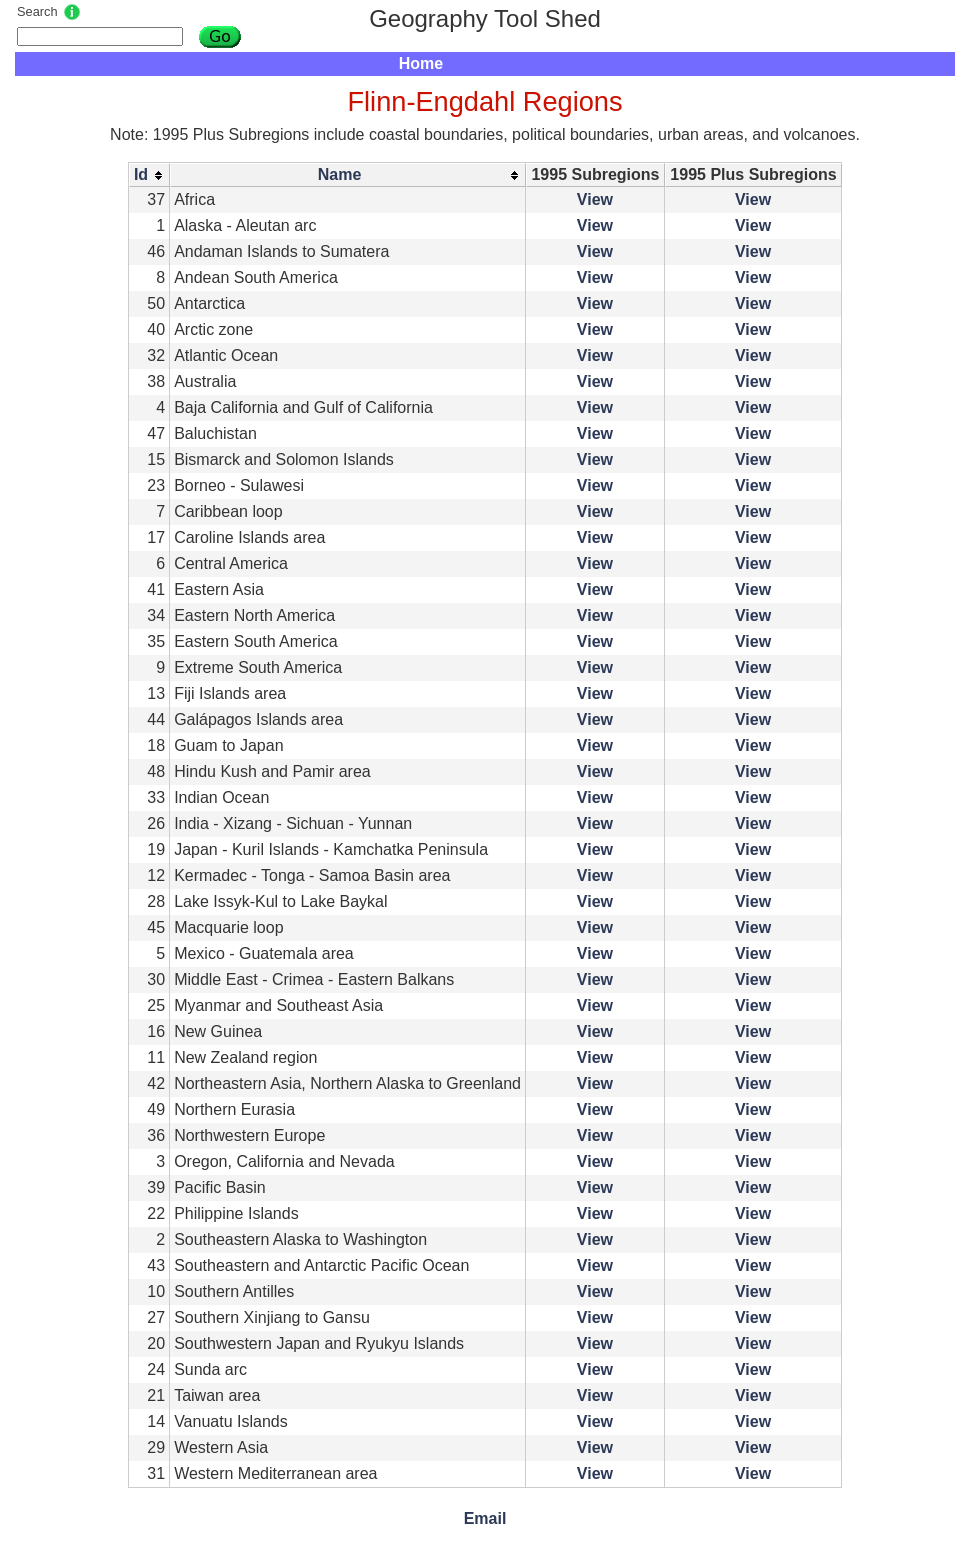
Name (340, 174)
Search (37, 11)
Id (141, 174)
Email (485, 1518)
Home (421, 63)
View (595, 199)
